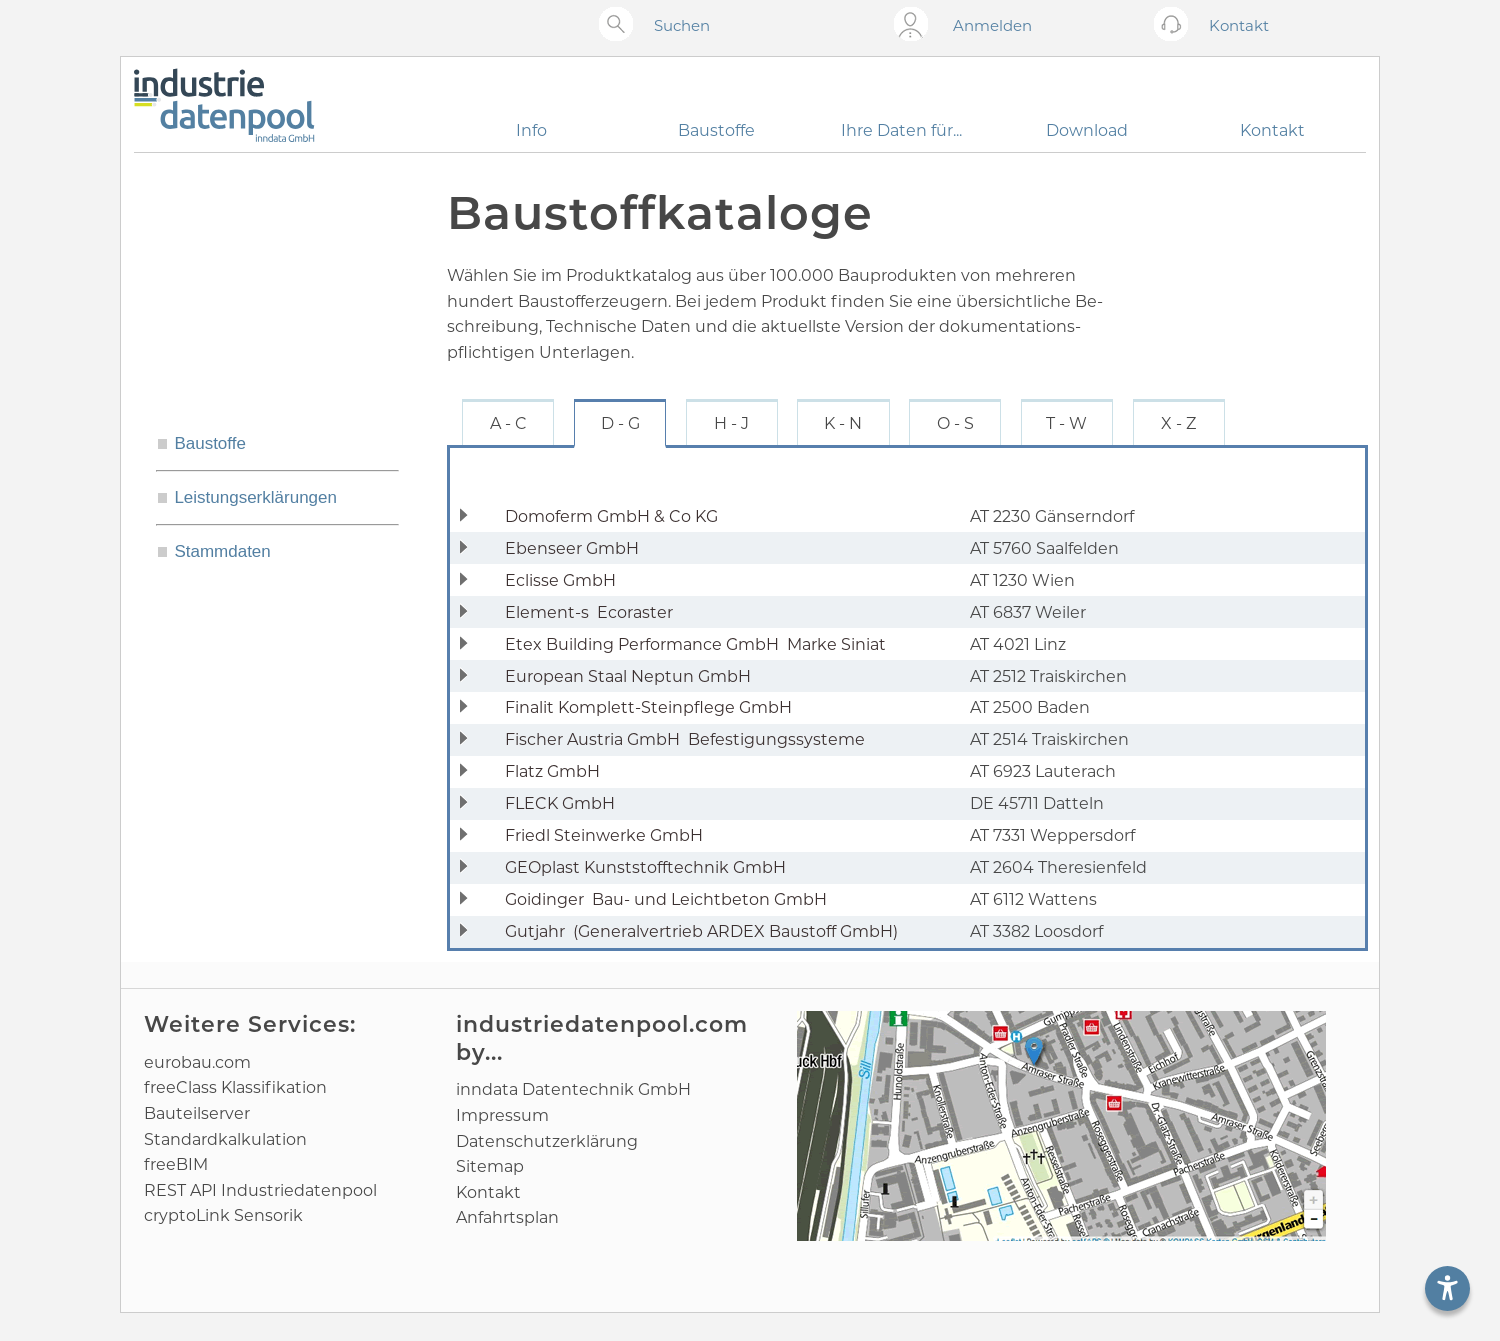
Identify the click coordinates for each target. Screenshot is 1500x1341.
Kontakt (1272, 130)
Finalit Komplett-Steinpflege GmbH (652, 707)
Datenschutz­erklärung (547, 1141)
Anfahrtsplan (507, 1217)
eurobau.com (197, 1062)
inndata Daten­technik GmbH (573, 1089)
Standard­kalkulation (225, 1139)
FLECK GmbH (564, 803)
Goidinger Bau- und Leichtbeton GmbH (666, 899)
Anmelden (992, 25)
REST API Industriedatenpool (260, 1190)
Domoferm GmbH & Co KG (615, 516)
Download (1087, 130)
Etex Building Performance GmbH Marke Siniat (695, 644)
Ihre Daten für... (901, 130)
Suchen (682, 25)
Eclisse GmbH (564, 580)
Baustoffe (716, 130)
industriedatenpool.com (602, 1024)
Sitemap (490, 1166)
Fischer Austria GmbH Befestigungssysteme (685, 739)
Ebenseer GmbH (576, 548)
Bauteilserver (197, 1113)
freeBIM (176, 1164)
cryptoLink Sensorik (223, 1215)
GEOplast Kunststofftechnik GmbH (649, 867)
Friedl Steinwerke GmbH (608, 835)
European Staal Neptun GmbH (632, 676)
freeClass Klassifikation (235, 1087)
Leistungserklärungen (255, 497)
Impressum (502, 1115)
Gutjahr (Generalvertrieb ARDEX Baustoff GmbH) (701, 931)
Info (531, 130)
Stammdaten (222, 551)
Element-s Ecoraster (589, 612)
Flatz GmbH (556, 771)
